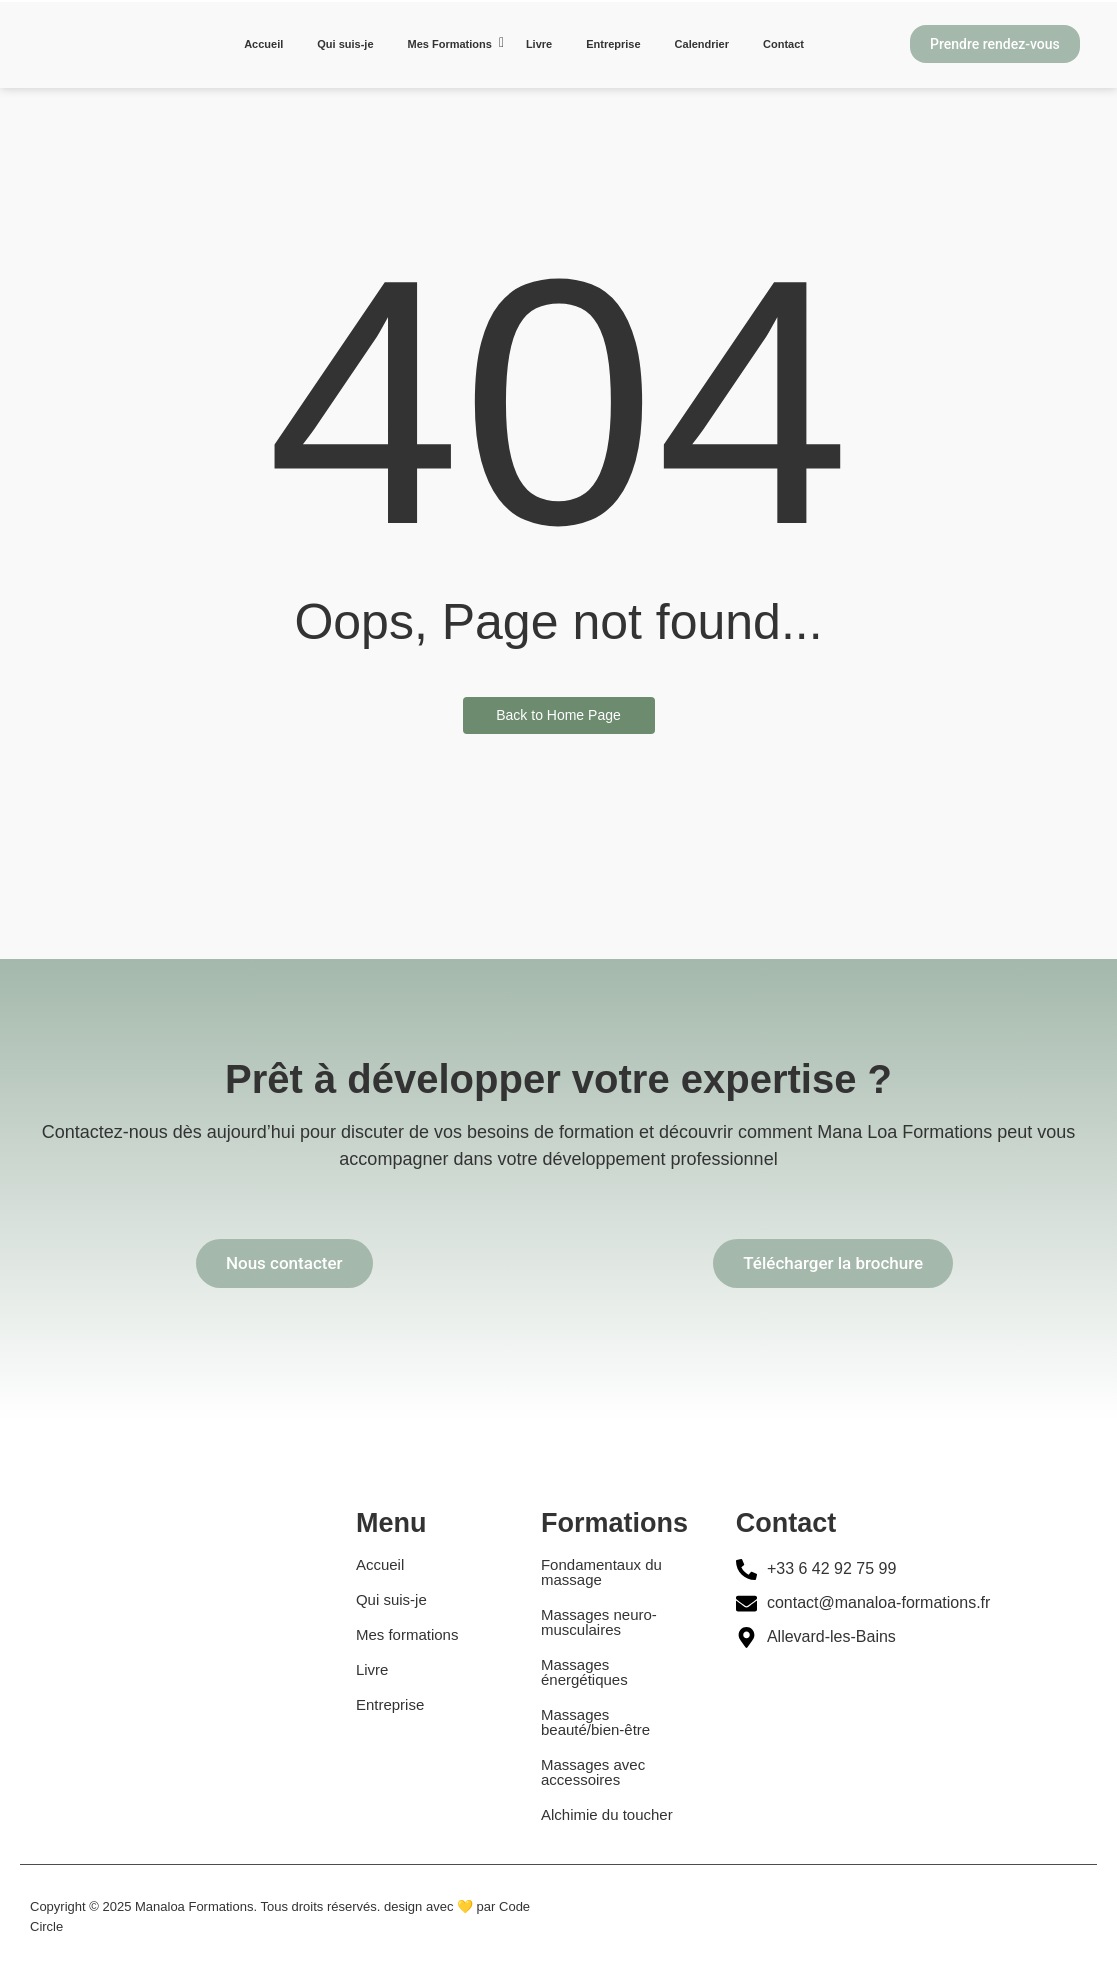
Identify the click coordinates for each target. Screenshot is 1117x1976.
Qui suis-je (345, 44)
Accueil (263, 44)
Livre (539, 44)
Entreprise (613, 44)
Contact (783, 44)
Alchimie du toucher (607, 1814)
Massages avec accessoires (593, 1772)
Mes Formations (453, 43)
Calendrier (702, 44)
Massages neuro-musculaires (599, 1622)
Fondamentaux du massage (601, 1572)
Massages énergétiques (584, 1672)
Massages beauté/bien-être (595, 1722)
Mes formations (407, 1634)
